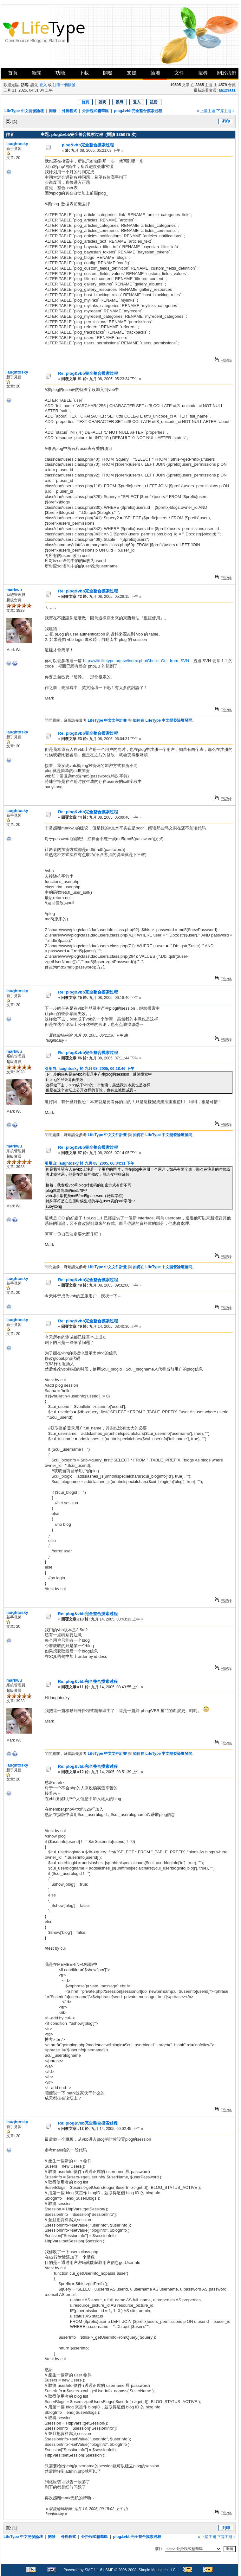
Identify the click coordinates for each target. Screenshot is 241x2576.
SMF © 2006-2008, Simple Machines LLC (140, 2570)
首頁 (12, 72)
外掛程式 (69, 111)
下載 (84, 72)
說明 (102, 102)
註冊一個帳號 (64, 85)
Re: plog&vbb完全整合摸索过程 (88, 373)
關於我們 (226, 72)
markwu (14, 589)
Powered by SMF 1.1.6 (82, 2570)
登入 (43, 85)
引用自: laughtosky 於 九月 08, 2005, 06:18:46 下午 (89, 1068)
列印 (226, 121)
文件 (179, 72)
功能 (60, 72)
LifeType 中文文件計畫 (107, 720)
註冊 (154, 102)
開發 (108, 72)
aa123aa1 (227, 90)
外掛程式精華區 (95, 111)
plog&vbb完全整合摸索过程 (138, 111)
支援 (131, 72)
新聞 (36, 72)
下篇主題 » (225, 111)
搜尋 (203, 72)
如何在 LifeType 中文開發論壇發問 (162, 720)
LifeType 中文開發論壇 (24, 111)
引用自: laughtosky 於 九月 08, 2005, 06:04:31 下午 (89, 1163)
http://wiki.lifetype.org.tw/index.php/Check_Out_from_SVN (136, 660)
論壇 (155, 72)
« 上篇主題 (206, 111)
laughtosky (17, 143)
